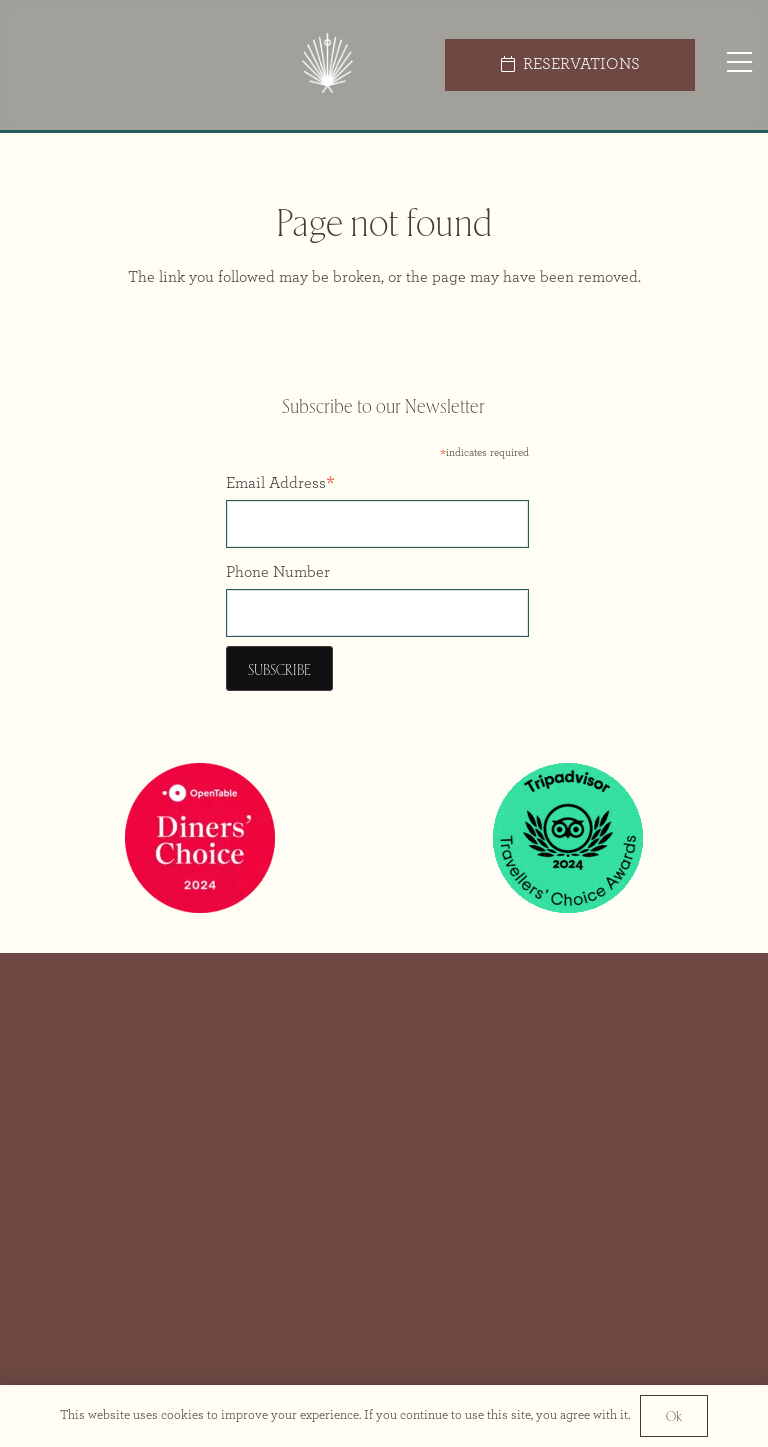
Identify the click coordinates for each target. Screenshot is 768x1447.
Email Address (280, 485)
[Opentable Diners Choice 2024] (200, 838)
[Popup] (739, 64)
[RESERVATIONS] (570, 64)
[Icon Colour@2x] (327, 65)
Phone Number (278, 572)
